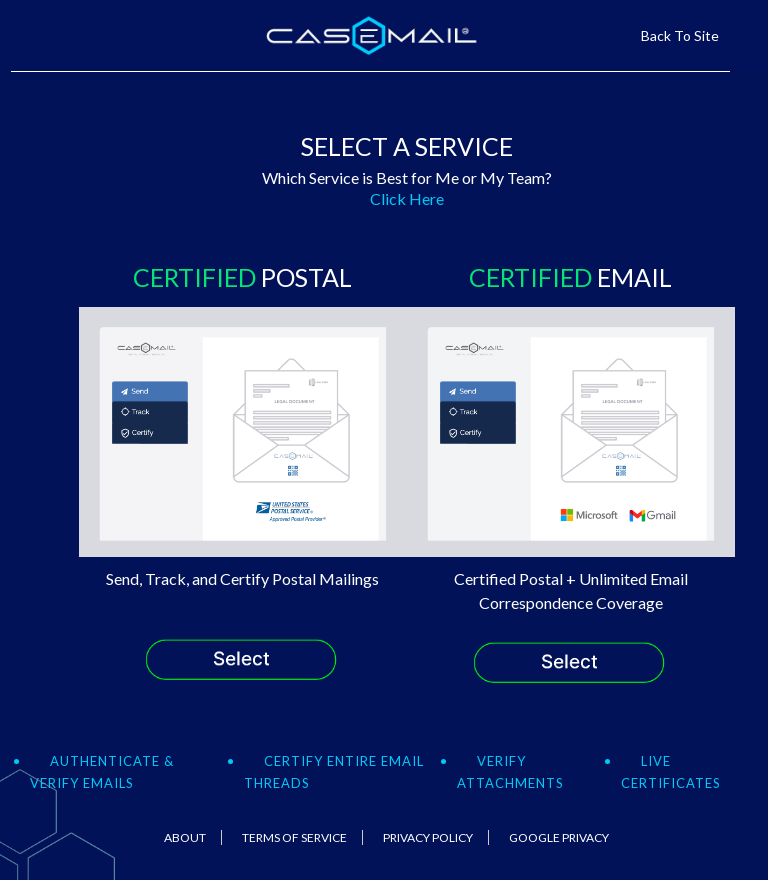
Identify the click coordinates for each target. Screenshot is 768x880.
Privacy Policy (428, 837)
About (185, 837)
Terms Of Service (294, 837)
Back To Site (680, 35)
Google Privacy (559, 837)
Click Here (407, 198)
